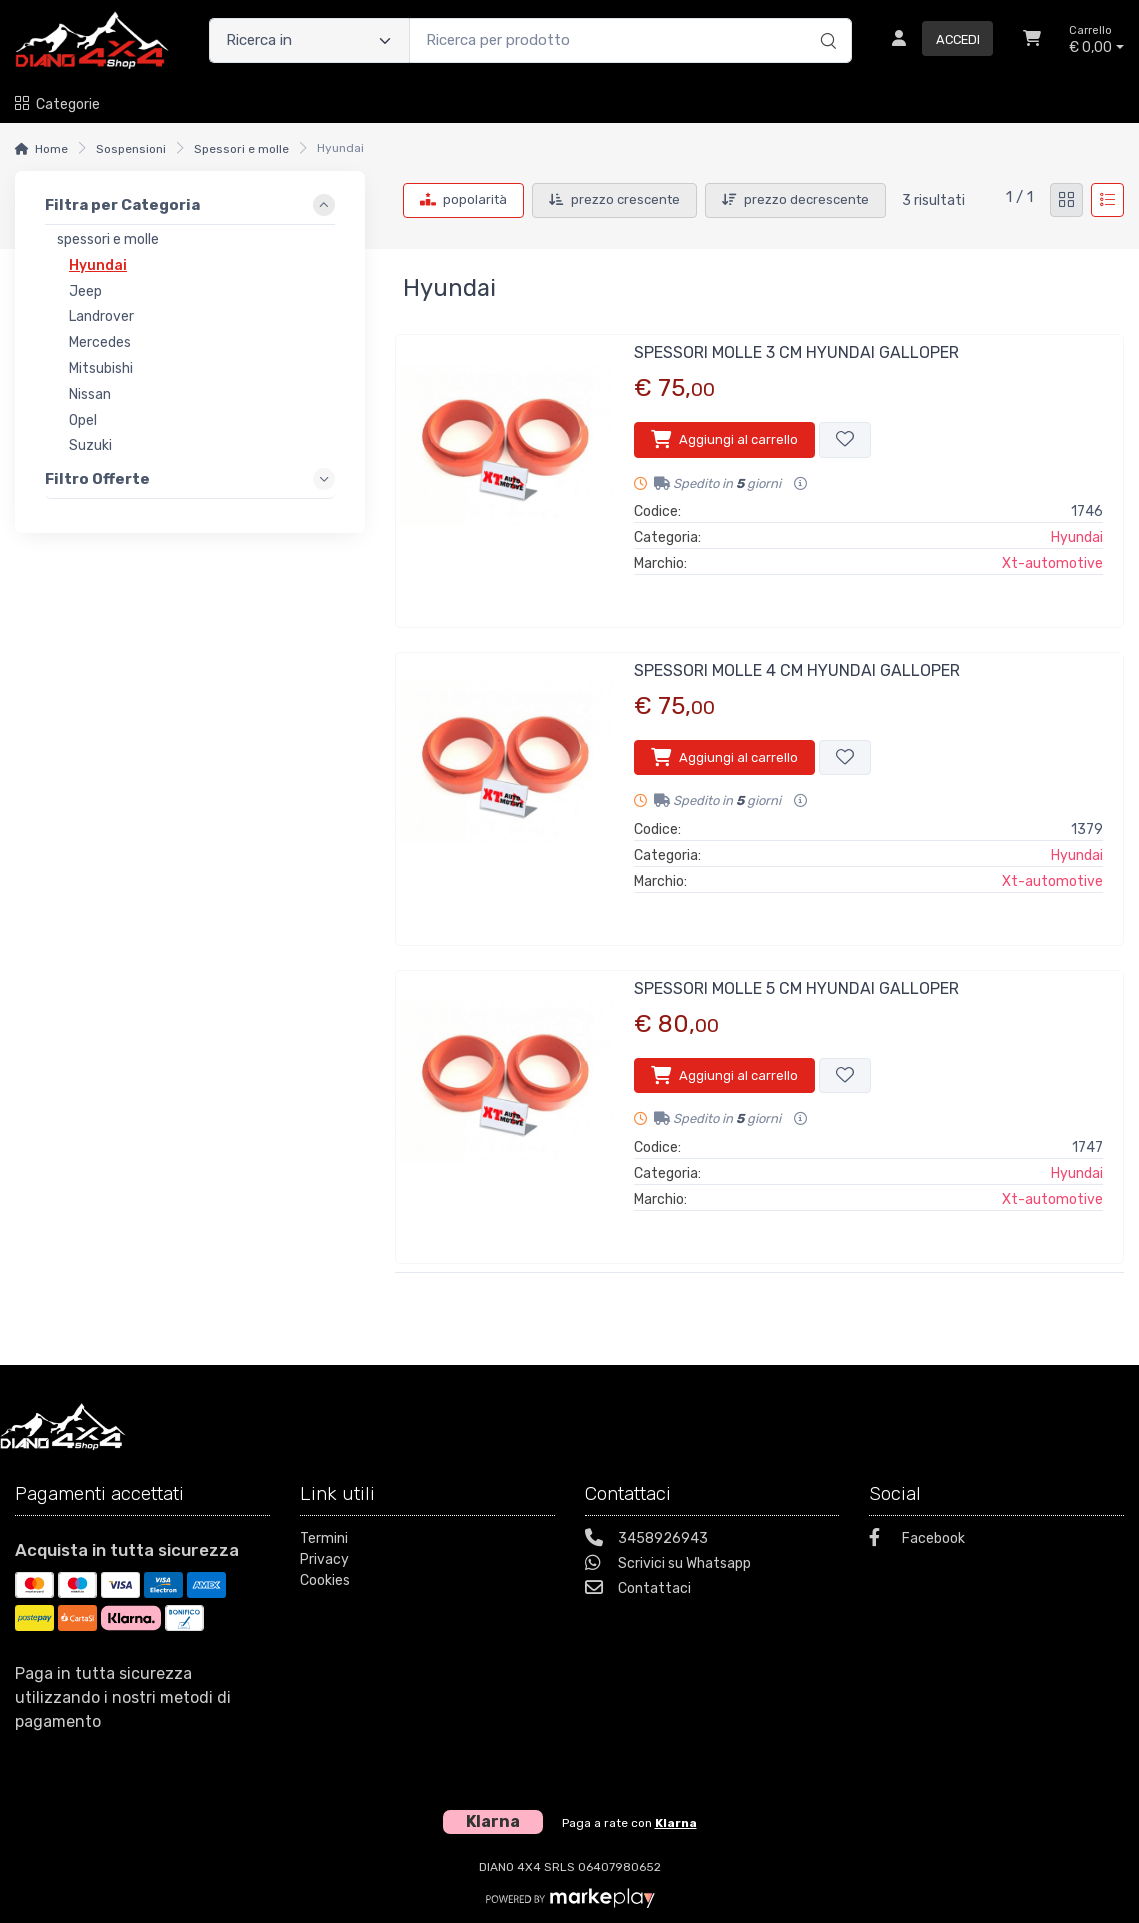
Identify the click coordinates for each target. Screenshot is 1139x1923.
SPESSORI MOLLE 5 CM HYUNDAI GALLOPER (796, 988)
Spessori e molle (241, 149)
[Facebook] (996, 1540)
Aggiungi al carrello (724, 439)
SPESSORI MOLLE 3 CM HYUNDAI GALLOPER (796, 352)
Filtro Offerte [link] (97, 479)
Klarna (676, 1823)
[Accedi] (934, 41)
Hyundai (1077, 537)
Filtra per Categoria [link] (122, 205)
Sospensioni (131, 149)
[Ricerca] (825, 20)
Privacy (324, 1559)
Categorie (57, 104)
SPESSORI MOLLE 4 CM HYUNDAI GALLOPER (797, 670)
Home (51, 149)
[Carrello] (1032, 41)
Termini (324, 1538)
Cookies (325, 1580)
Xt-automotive (1052, 563)
